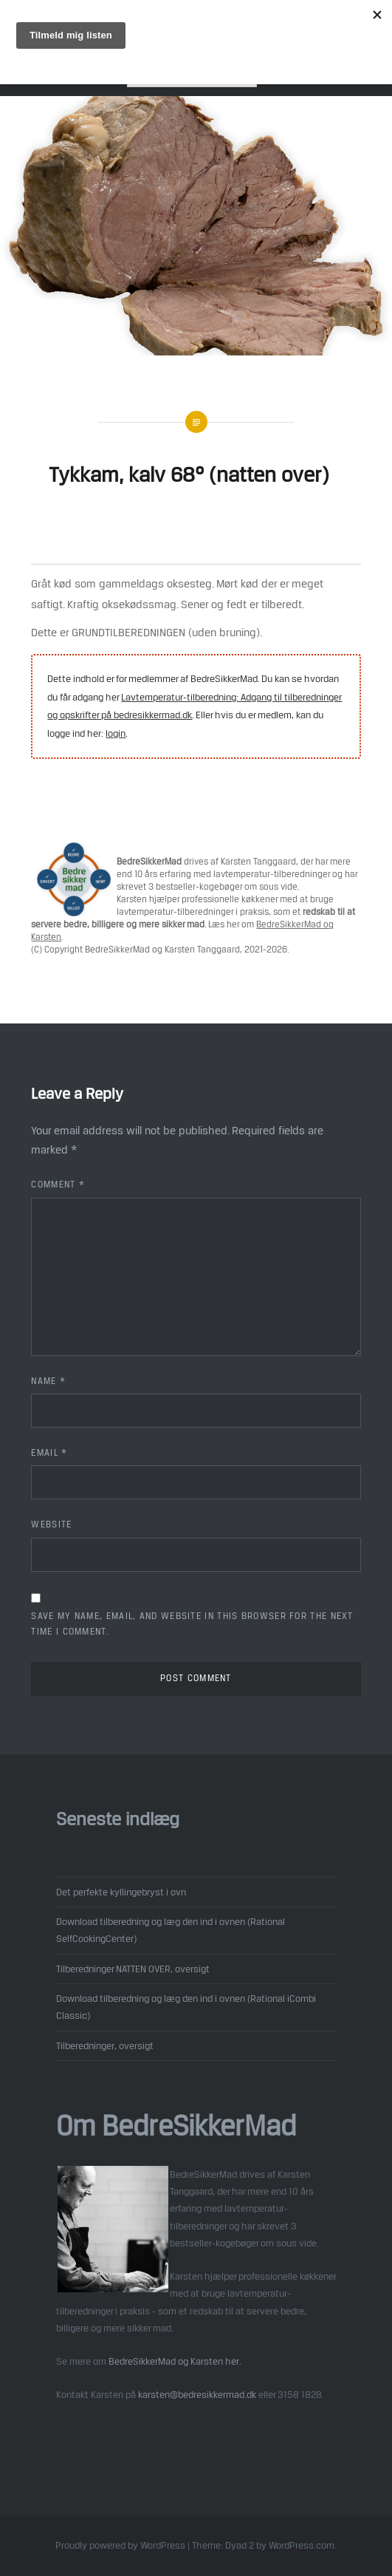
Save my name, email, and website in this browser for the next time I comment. (192, 1624)
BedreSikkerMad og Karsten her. (175, 2361)
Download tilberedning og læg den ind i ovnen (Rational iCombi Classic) (186, 2006)
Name (48, 1381)
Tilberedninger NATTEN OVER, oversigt (133, 1968)
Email (49, 1453)
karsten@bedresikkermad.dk (197, 2394)
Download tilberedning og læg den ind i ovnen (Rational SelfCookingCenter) (170, 1929)
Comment (58, 1184)
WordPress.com (301, 2545)
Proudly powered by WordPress (120, 2545)
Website (51, 1524)
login (115, 733)
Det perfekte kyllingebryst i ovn (121, 1892)
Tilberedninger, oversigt (105, 2045)
